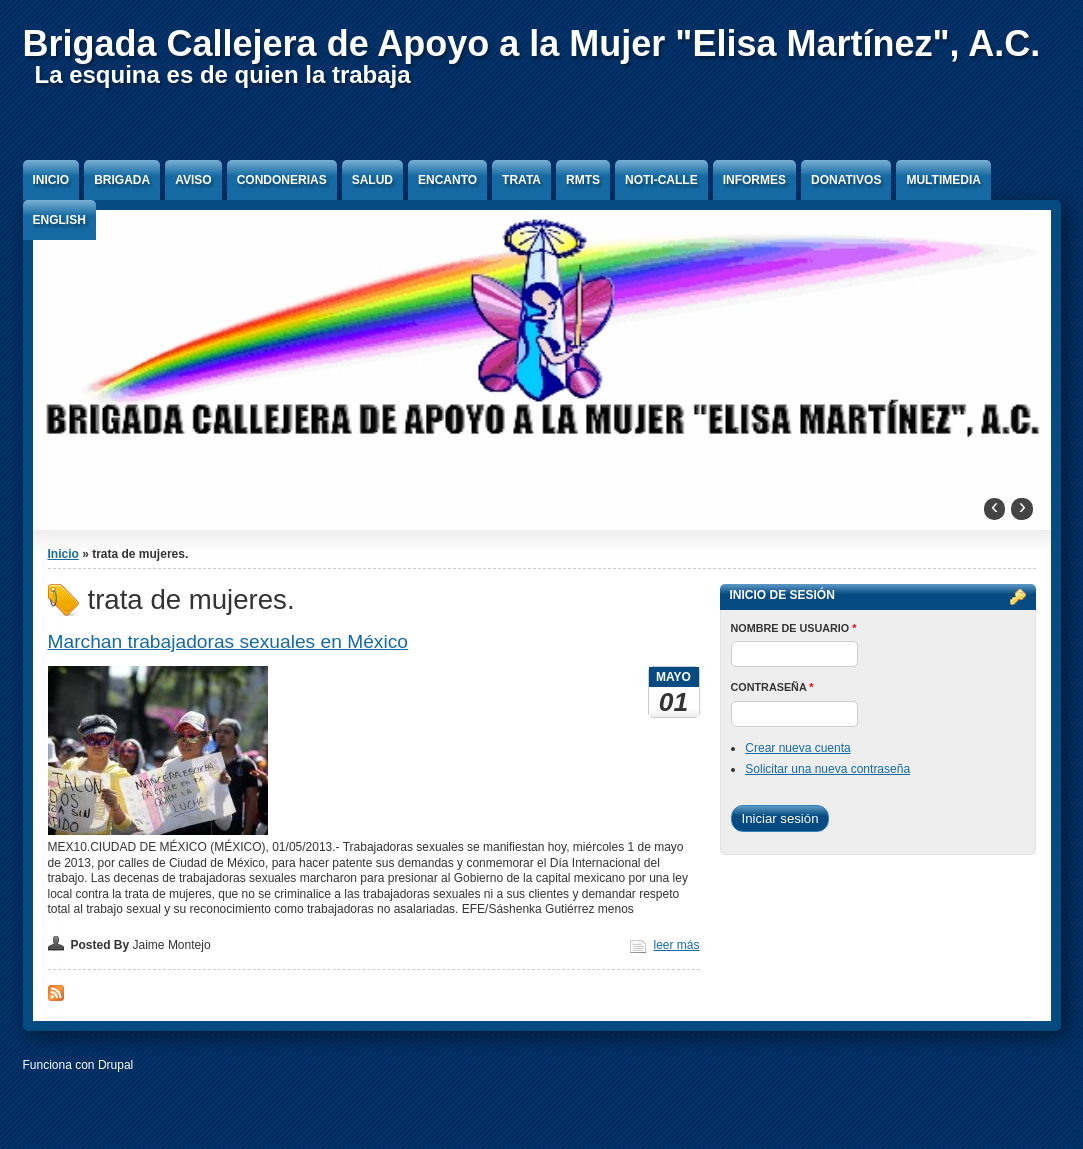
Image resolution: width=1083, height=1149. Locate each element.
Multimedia (943, 180)
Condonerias (282, 180)
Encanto (447, 180)
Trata (521, 180)
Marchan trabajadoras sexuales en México (228, 641)
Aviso (193, 180)
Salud (372, 180)
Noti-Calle (661, 180)
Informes (754, 180)
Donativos (846, 180)
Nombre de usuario (794, 628)
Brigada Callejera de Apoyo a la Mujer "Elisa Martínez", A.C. (532, 43)
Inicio (51, 180)
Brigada (122, 180)
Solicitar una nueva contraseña (827, 769)
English (59, 220)
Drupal (115, 1065)
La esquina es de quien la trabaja (223, 74)
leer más (676, 945)
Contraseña (772, 687)
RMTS (583, 180)
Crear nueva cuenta (797, 748)
